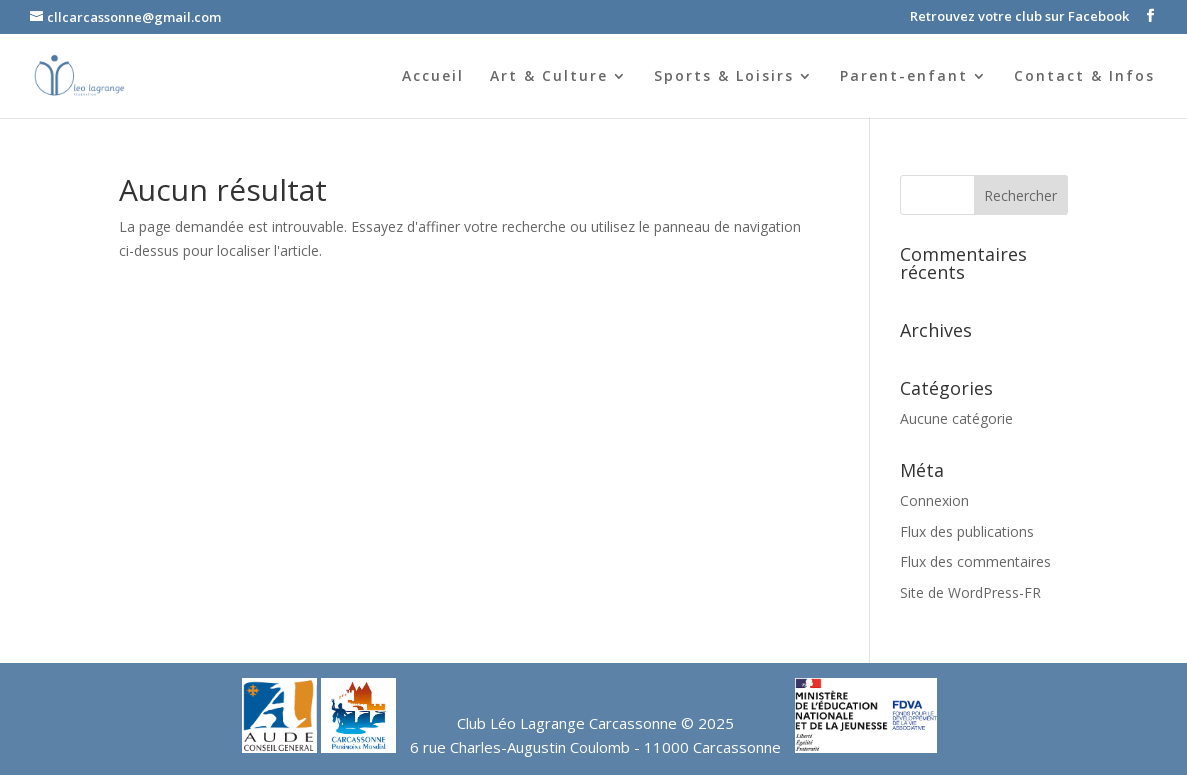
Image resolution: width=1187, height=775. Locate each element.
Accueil (433, 77)
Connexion (934, 500)
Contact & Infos (1084, 77)
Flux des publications (967, 531)
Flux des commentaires (975, 561)
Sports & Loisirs (724, 77)
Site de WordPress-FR (970, 592)
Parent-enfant (904, 77)
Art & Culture (549, 77)
